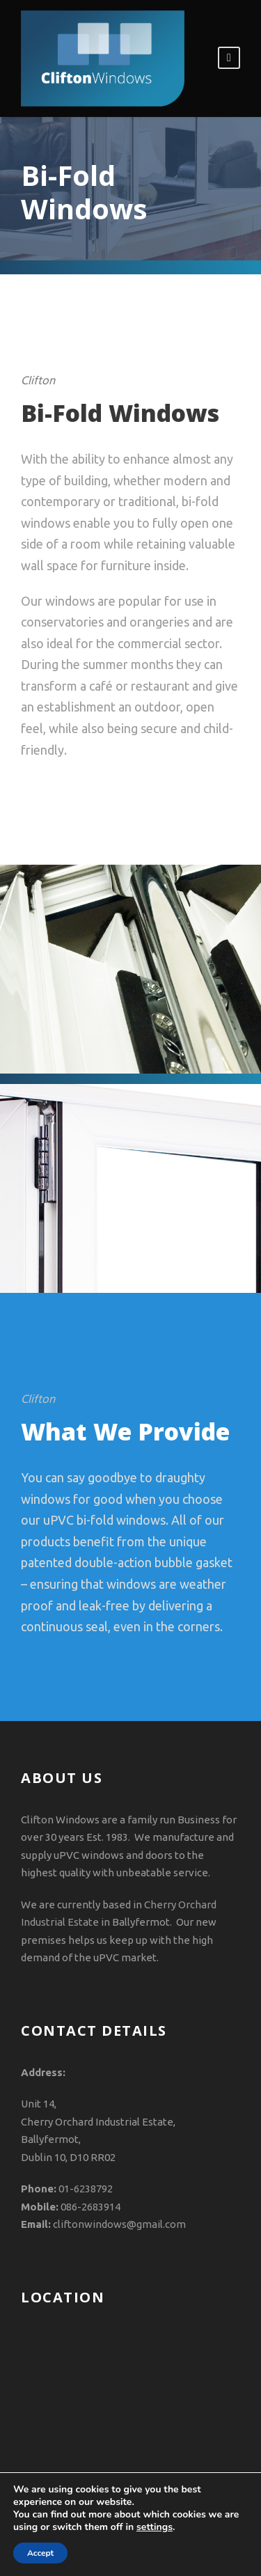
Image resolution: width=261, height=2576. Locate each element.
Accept (40, 2553)
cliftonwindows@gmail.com (119, 2224)
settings (154, 2527)
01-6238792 (85, 2188)
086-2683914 (90, 2207)
